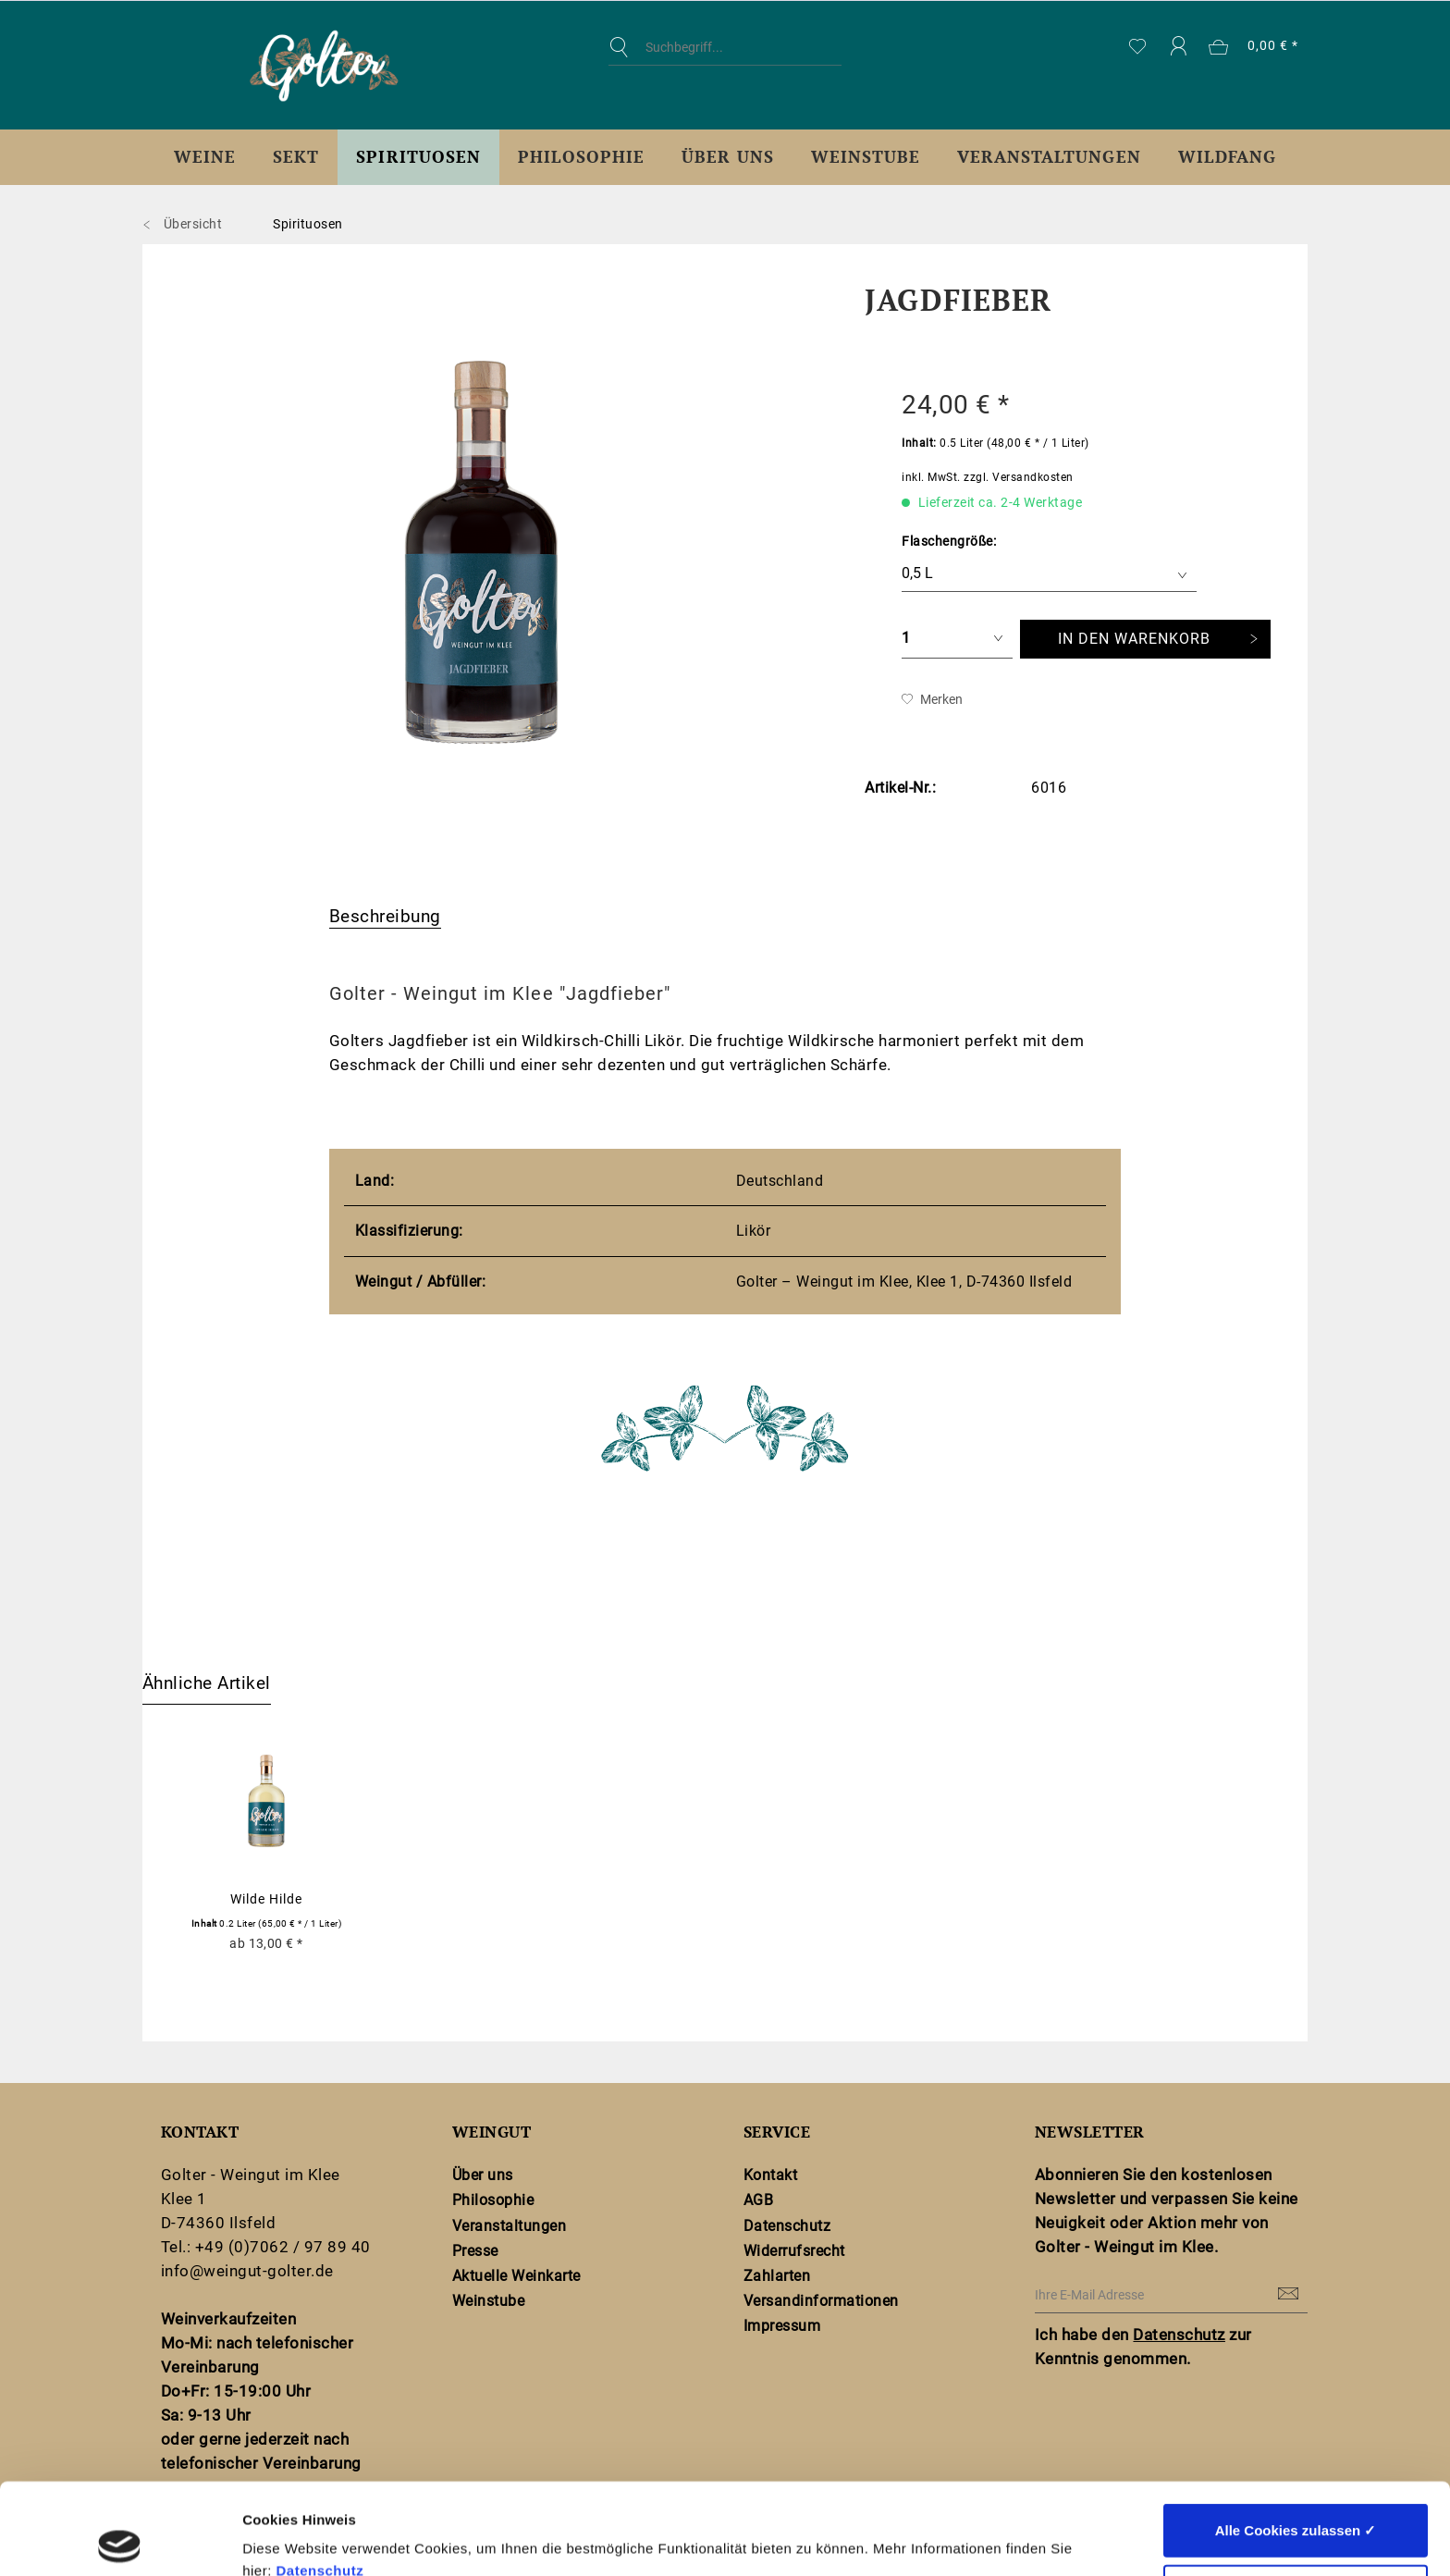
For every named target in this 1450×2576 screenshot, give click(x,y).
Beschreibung (385, 916)
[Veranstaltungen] (1049, 157)
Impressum (781, 2326)
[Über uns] (727, 157)
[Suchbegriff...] (725, 47)
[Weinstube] (866, 157)
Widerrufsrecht (794, 2251)
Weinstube (488, 2301)
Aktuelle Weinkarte (516, 2276)
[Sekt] (296, 157)
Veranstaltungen (509, 2226)
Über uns (482, 2175)
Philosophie (493, 2200)
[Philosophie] (581, 157)
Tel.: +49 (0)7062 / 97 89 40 (266, 2246)
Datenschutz (319, 2479)
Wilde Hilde (266, 1899)
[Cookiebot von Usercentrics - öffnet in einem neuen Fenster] (120, 2540)
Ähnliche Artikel (206, 1683)
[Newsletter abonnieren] (1289, 2294)
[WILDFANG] (1227, 157)
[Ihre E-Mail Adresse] (1171, 2295)
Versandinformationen (821, 2301)
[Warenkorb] (1254, 47)
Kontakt (770, 2175)
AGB (758, 2200)
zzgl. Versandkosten (1018, 477)
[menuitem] (725, 61)
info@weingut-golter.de (247, 2271)
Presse (475, 2251)
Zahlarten (776, 2276)
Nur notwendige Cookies (1295, 2500)
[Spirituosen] (418, 157)
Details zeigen (983, 2539)
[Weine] (204, 157)
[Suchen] (623, 47)
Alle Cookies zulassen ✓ (1296, 2439)
